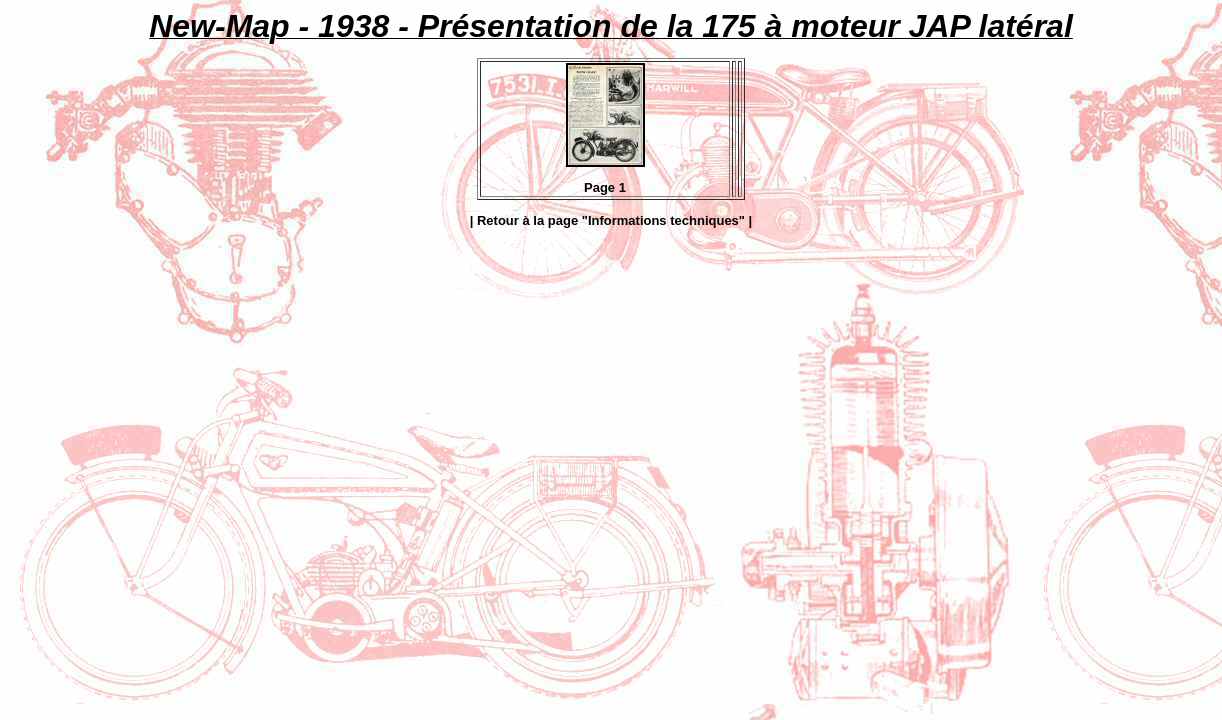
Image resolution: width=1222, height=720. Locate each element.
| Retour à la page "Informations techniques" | (611, 220)
